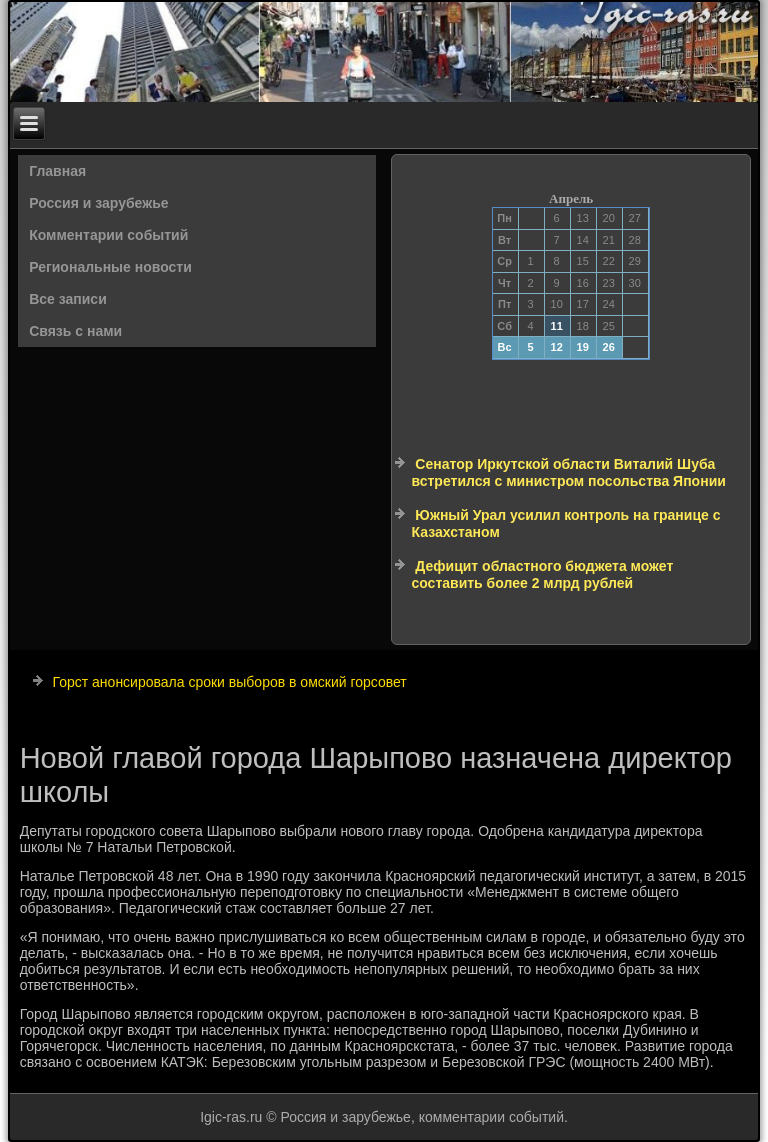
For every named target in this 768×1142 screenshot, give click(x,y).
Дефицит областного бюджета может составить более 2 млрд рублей (542, 575)
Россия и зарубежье (98, 203)
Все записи (68, 299)
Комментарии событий (108, 235)
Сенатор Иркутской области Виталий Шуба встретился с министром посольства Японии (568, 473)
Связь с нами (75, 331)
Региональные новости (110, 267)
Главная (57, 171)
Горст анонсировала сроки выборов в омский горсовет (230, 682)
